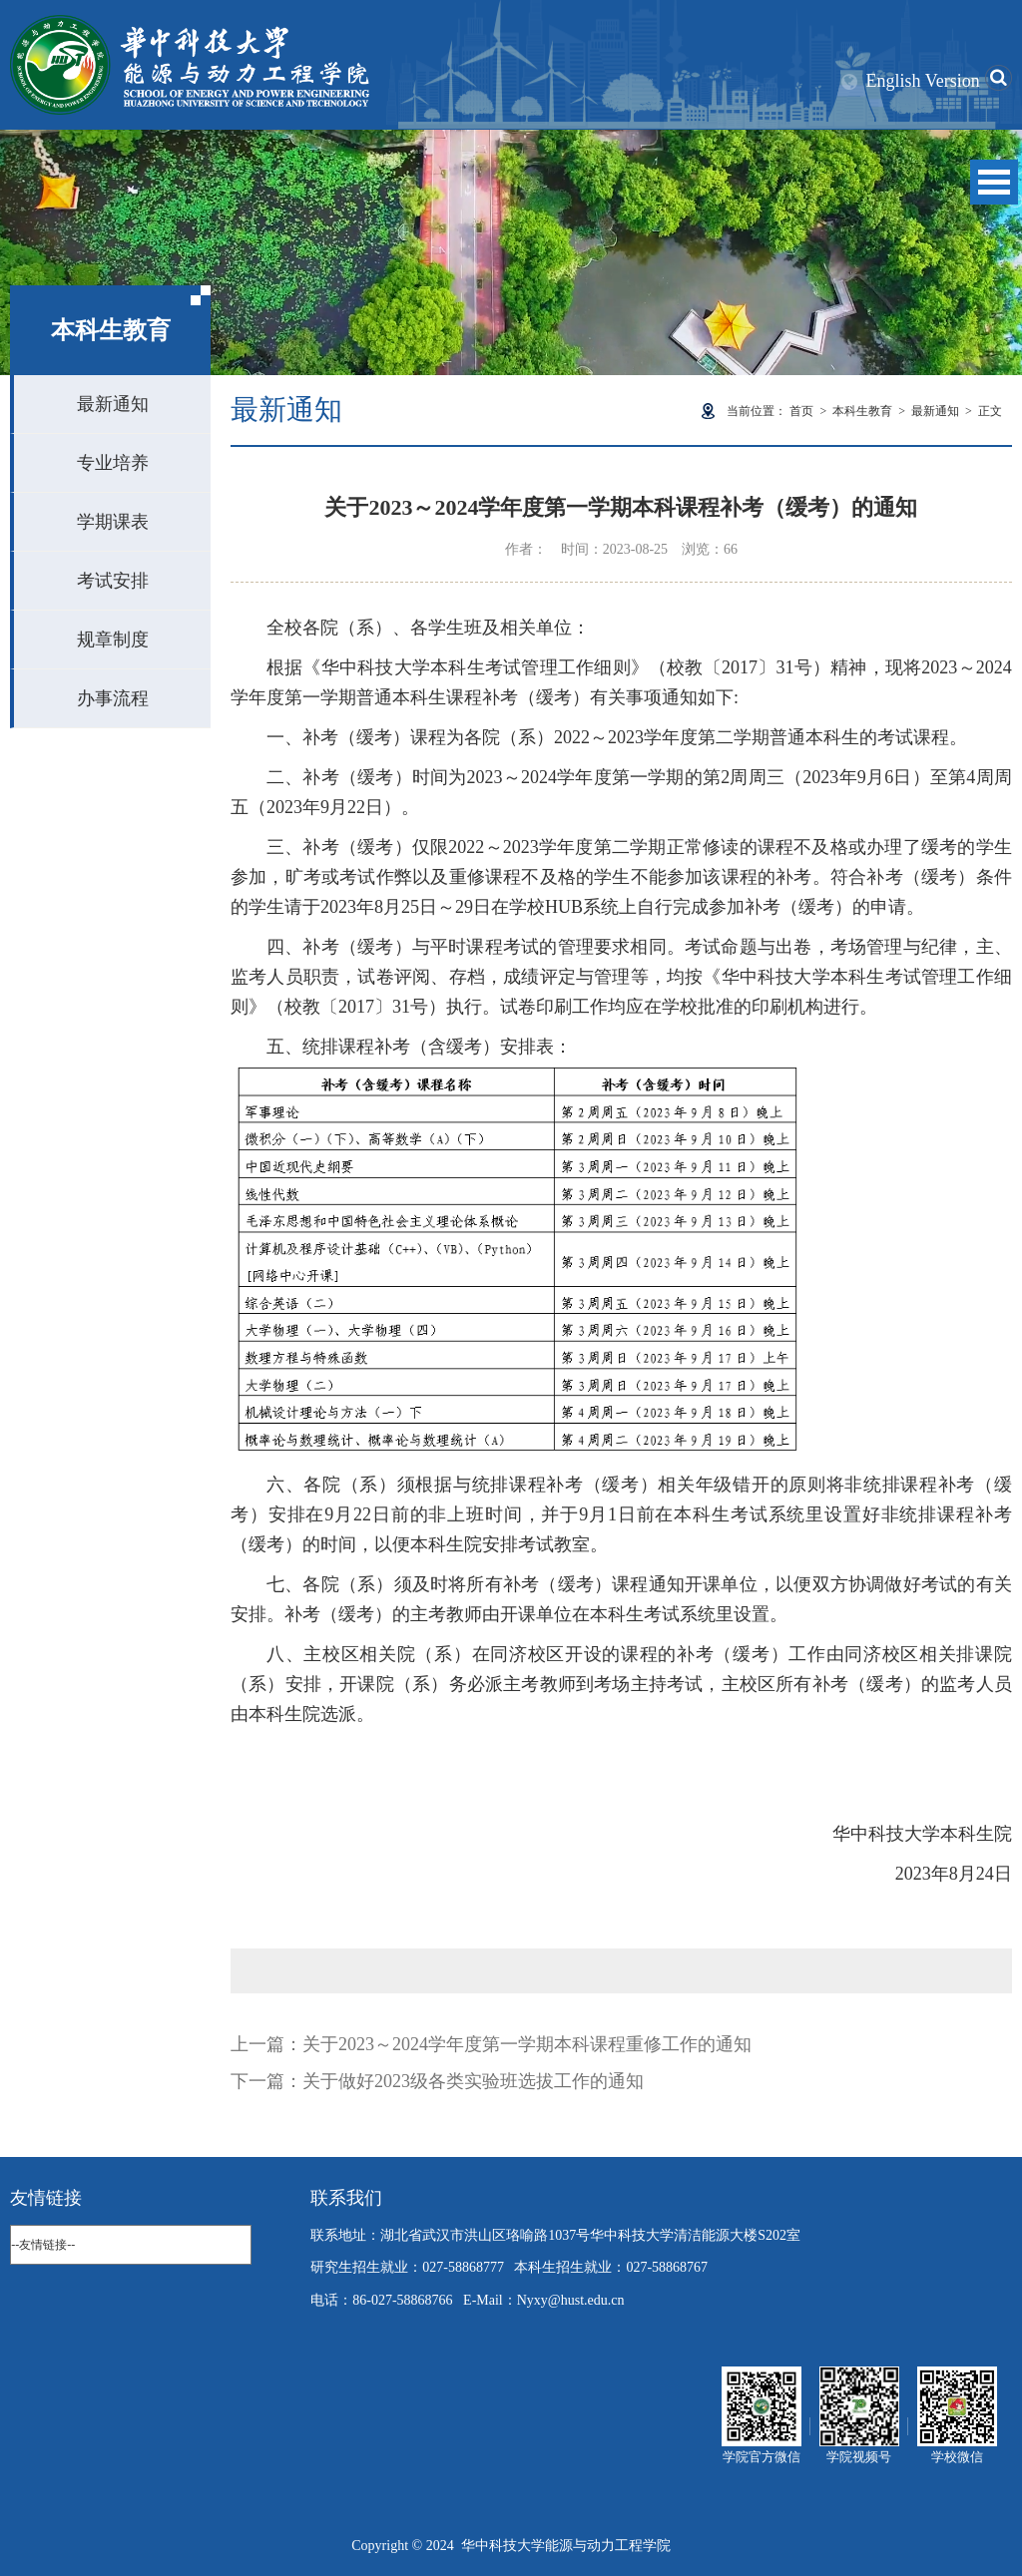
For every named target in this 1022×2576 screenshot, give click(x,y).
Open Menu (994, 182)
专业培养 (113, 463)
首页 (801, 411)
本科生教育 (862, 411)
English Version (923, 81)
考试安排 (113, 581)
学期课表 (113, 522)
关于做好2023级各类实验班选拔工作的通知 (473, 2081)
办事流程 (113, 698)
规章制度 (113, 639)
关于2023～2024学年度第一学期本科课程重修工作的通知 (527, 2044)
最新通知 (113, 404)
